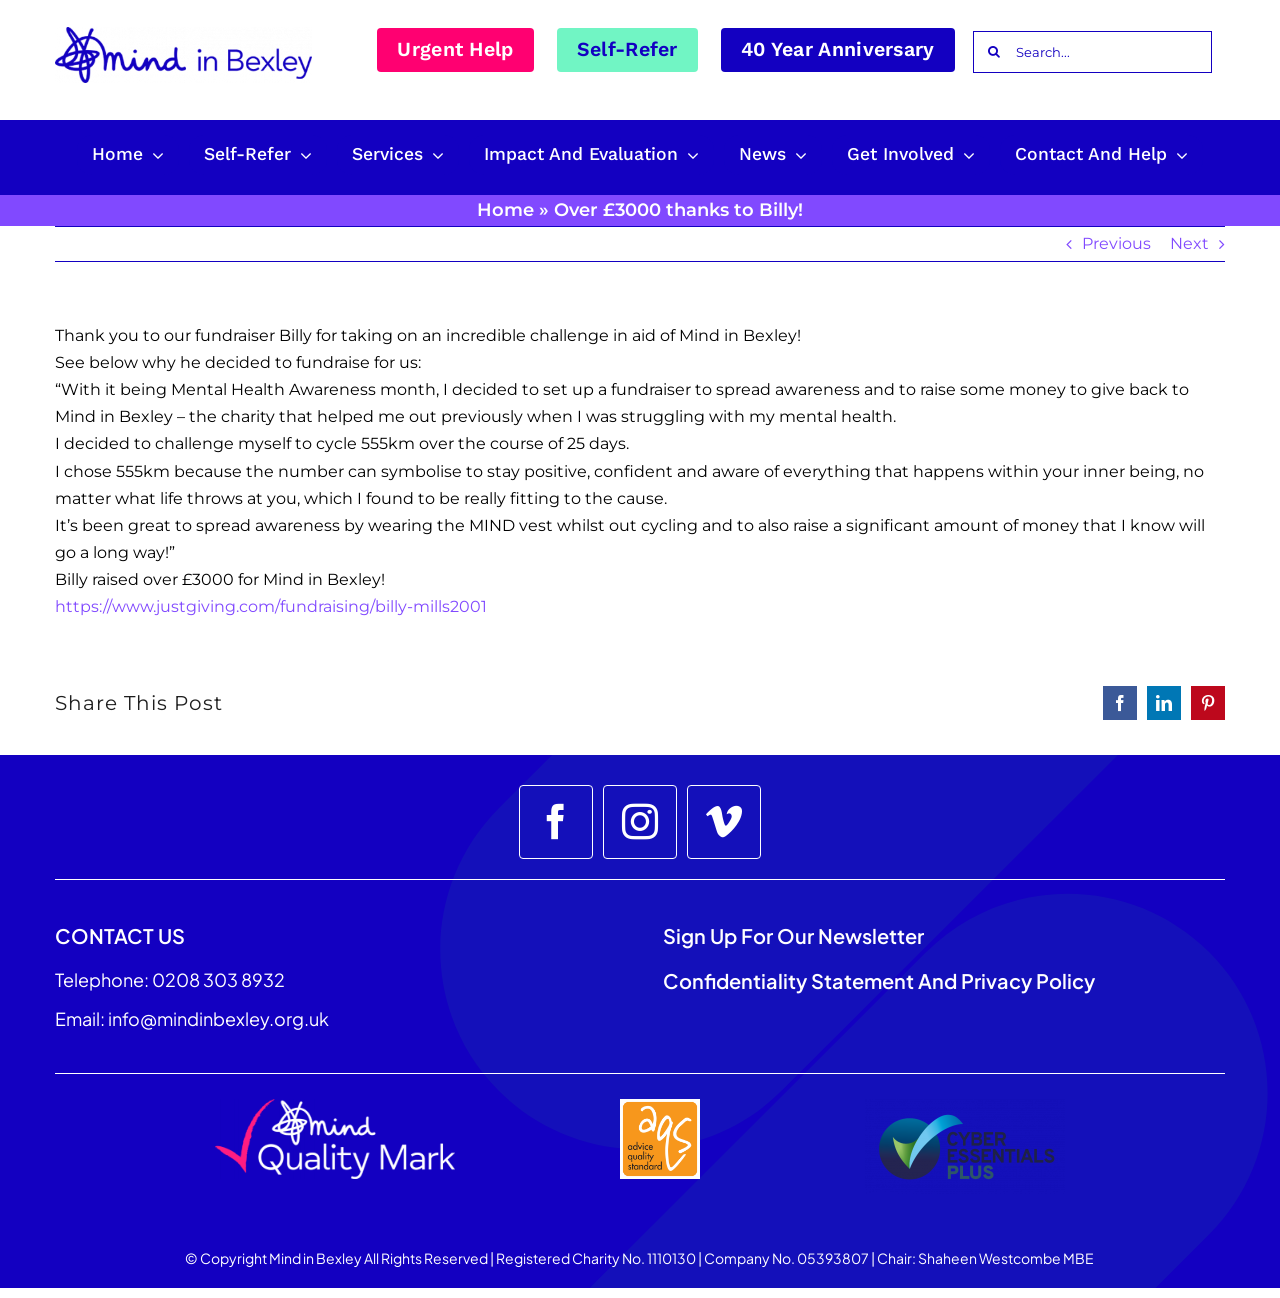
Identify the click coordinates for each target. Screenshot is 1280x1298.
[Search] (994, 52)
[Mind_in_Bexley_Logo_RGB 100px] (183, 34)
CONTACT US (120, 935)
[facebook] (556, 822)
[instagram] (640, 822)
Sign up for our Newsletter (795, 935)
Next (1189, 243)
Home (505, 210)
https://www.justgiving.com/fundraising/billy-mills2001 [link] (271, 606)
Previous (1116, 243)
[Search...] (1092, 52)
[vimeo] (724, 822)
